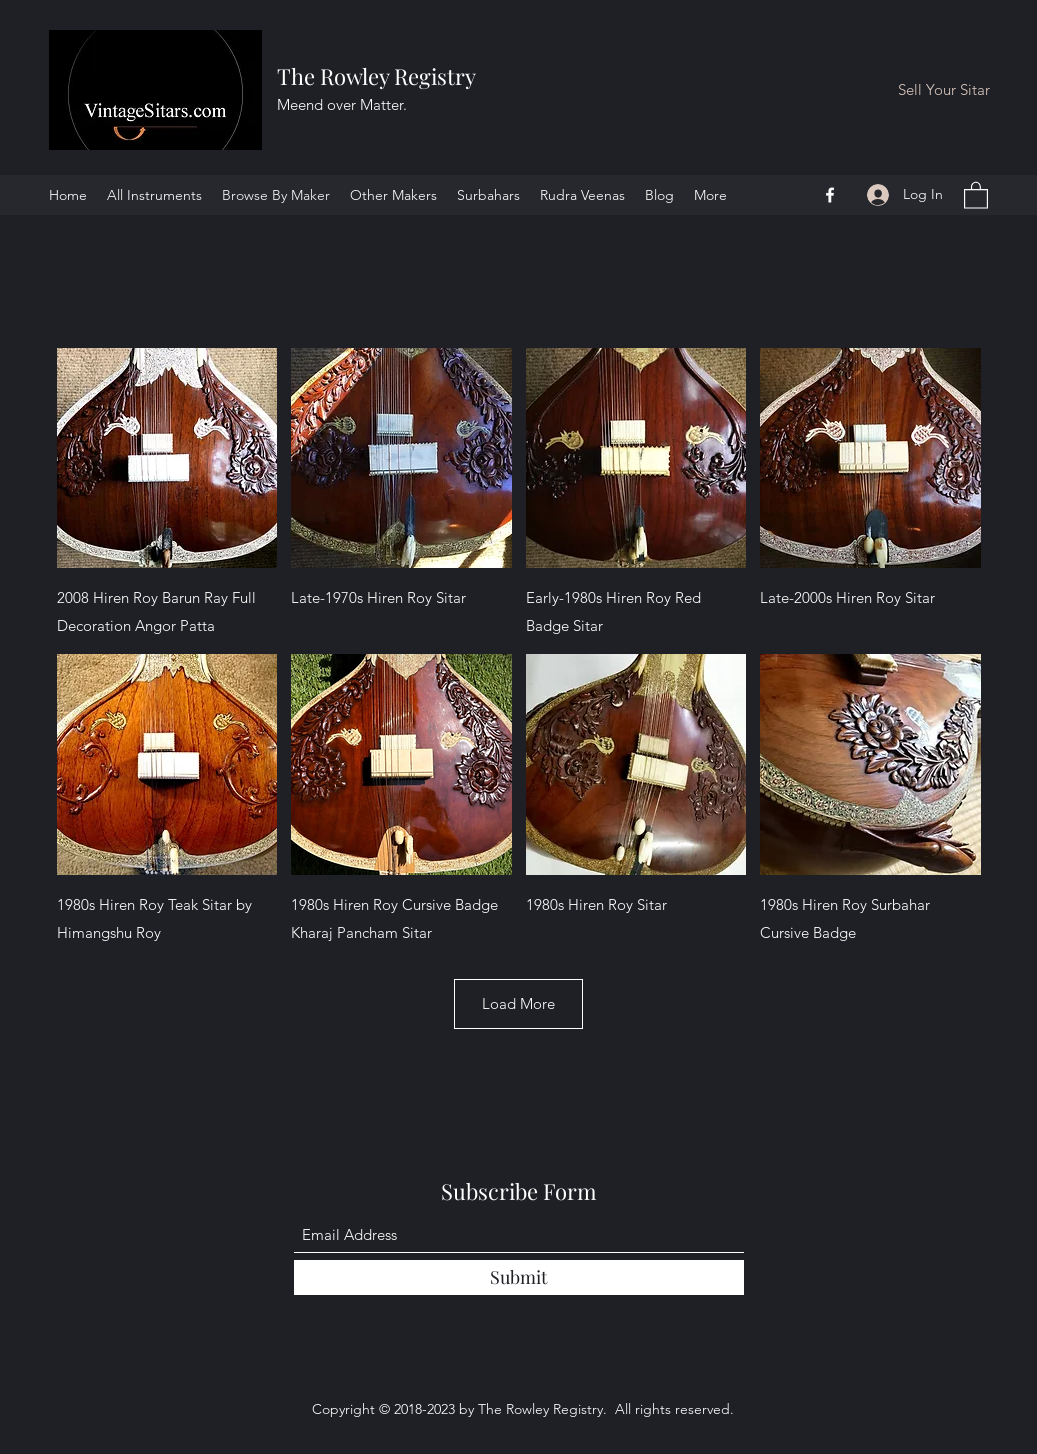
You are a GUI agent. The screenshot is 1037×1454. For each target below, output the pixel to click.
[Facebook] (830, 195)
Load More (518, 1003)
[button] (976, 194)
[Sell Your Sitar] (944, 90)
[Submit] (519, 1277)
